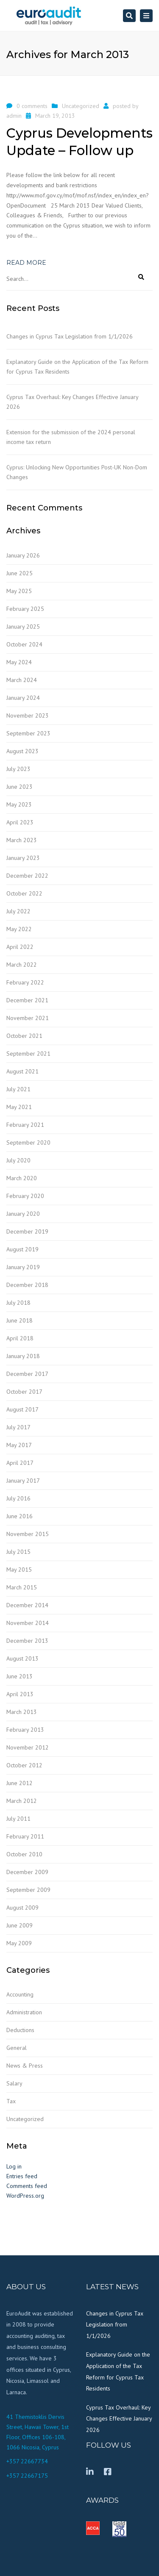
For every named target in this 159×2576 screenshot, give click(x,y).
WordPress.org (25, 2195)
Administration (24, 2012)
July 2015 (18, 1552)
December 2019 (27, 1231)
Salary (14, 2083)
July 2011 (18, 1818)
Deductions (20, 2030)
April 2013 (19, 1694)
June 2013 (19, 1676)
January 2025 (23, 626)
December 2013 (27, 1640)
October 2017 (24, 1391)
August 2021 (22, 1071)
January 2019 (23, 1267)
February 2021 (25, 1125)
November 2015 (27, 1534)
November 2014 (27, 1623)
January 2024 (23, 698)
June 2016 (19, 1516)
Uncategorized (80, 106)
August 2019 (22, 1249)
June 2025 (19, 573)
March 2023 (21, 840)
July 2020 (18, 1160)
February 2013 (25, 1729)
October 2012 (24, 1765)
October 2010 (24, 1854)
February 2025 (25, 609)
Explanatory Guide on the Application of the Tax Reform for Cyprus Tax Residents (77, 366)
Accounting (19, 1994)
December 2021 (27, 1000)
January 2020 (23, 1213)
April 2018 (19, 1338)
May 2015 (19, 1569)
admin (14, 115)
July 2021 (18, 1089)
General (16, 2048)
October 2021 (24, 1036)
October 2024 (24, 644)
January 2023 (23, 858)
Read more (26, 262)
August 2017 (22, 1409)
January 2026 (23, 555)
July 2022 (18, 911)
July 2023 (18, 769)
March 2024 (21, 680)
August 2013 (22, 1658)
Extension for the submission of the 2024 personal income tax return (70, 437)
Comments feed (26, 2186)
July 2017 (18, 1427)
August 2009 (22, 1907)
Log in (14, 2166)
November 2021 (27, 1018)
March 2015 (21, 1587)
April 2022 (19, 947)
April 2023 (19, 822)
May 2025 (19, 591)
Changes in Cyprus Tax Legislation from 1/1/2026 (69, 336)
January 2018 (23, 1356)
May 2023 (19, 804)
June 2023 (19, 786)
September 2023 (28, 733)
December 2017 (27, 1374)
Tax (11, 2101)
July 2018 (18, 1302)
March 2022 (21, 964)
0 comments (32, 106)
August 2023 (22, 751)
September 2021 (28, 1053)
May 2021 (19, 1107)
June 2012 (19, 1783)
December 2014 (27, 1605)
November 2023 (27, 715)
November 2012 (27, 1747)
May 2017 (19, 1445)
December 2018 (27, 1285)
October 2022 (24, 893)
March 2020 (21, 1178)
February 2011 (25, 1836)
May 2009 (19, 1943)
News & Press (24, 2065)
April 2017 (19, 1463)
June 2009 (19, 1925)
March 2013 (21, 1712)
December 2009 (27, 1872)
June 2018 (19, 1320)
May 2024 (19, 662)
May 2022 (19, 929)
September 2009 (28, 1890)
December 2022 (27, 875)
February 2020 (25, 1196)
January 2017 (23, 1480)
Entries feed (21, 2176)
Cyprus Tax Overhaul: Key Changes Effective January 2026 (72, 401)
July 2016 (18, 1498)
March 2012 (21, 1801)
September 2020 (28, 1142)
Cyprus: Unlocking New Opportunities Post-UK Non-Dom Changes (76, 472)
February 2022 (25, 982)
